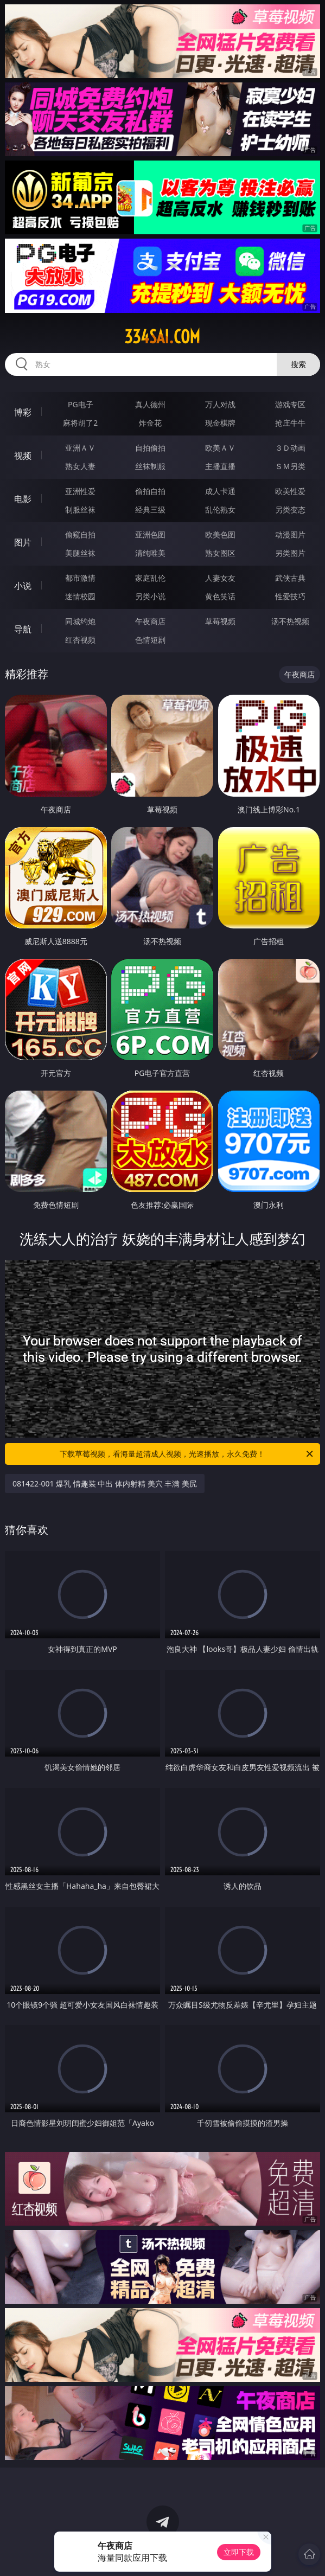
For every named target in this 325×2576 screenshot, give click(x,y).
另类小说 (150, 596)
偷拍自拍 (150, 491)
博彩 (22, 412)
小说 (22, 586)
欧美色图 (220, 534)
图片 (22, 542)
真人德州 (150, 404)
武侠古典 (290, 578)
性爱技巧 (290, 596)
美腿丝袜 (80, 553)
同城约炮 (80, 621)
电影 (22, 499)
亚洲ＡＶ (80, 448)
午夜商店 (150, 621)
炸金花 (150, 423)
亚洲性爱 (80, 491)
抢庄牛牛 (290, 423)
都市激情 (80, 578)
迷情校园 (80, 596)
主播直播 (220, 466)
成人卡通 (220, 491)
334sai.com (162, 337)
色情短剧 (150, 640)
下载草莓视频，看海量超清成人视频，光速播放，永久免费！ (187, 1453)
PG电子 (80, 404)
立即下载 (239, 2552)
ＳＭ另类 (290, 466)
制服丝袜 (80, 509)
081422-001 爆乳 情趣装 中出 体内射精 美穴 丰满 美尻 (104, 1483)
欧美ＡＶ (220, 448)
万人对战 (220, 404)
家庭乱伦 (150, 578)
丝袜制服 (150, 466)
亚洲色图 (150, 534)
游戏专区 (290, 404)
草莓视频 (220, 621)
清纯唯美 (150, 553)
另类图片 (290, 553)
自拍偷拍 (150, 448)
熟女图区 (220, 553)
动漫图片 (290, 534)
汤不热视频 (290, 621)
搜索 (298, 364)
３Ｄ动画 (290, 448)
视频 (22, 456)
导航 (22, 629)
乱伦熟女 (220, 509)
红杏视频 (80, 640)
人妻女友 (220, 578)
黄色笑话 (220, 596)
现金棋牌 (220, 423)
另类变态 (290, 509)
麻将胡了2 (80, 423)
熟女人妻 (80, 466)
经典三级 (150, 509)
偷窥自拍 (80, 534)
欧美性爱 (290, 491)
